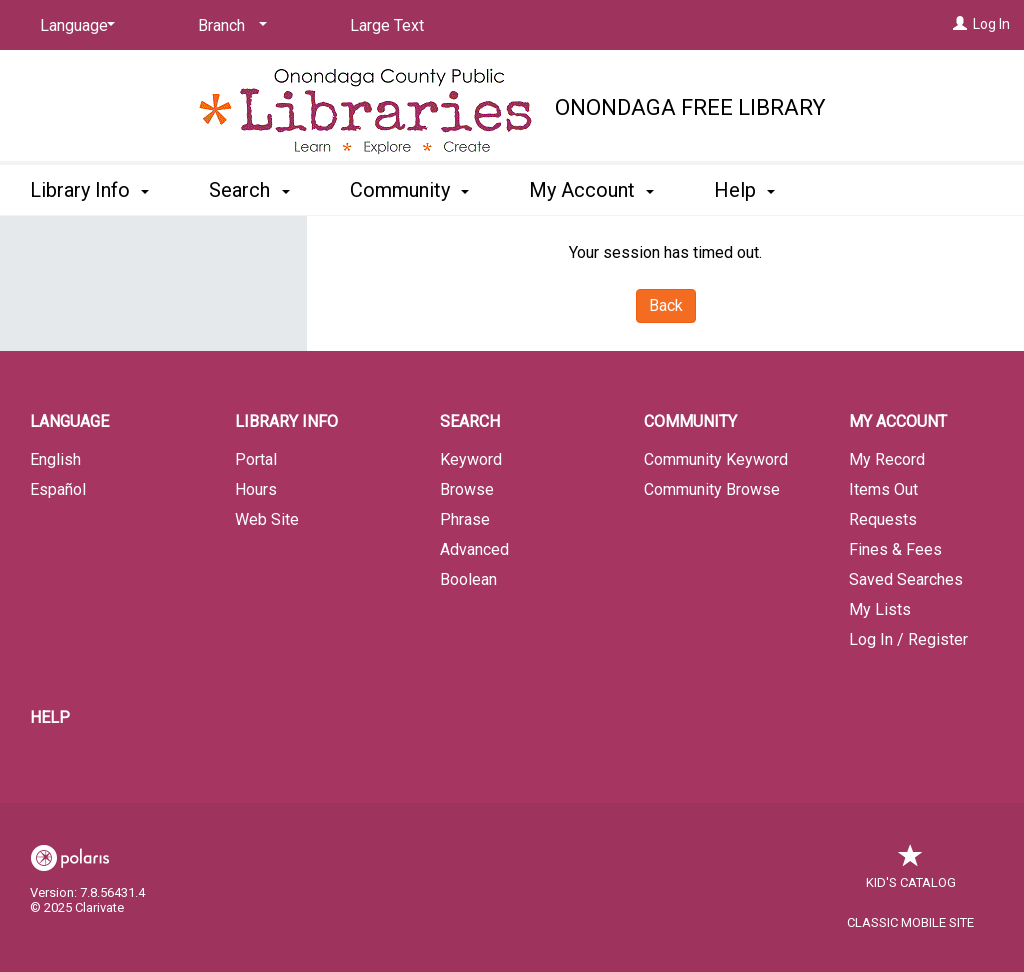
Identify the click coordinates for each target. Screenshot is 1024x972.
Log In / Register (908, 639)
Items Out (883, 489)
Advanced (474, 549)
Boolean (468, 579)
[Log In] (960, 24)
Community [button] (409, 190)
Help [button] (744, 190)
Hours (256, 489)
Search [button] (249, 190)
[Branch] (229, 26)
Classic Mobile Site (910, 922)
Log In (991, 24)
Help (50, 717)
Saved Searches (906, 579)
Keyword (471, 459)
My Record (887, 459)
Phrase (465, 519)
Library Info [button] (89, 190)
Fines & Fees (895, 549)
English (55, 459)
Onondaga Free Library (690, 107)
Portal (256, 459)
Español (58, 489)
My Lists (880, 609)
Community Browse (712, 489)
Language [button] (69, 421)
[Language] (74, 26)
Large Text (387, 25)
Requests (883, 519)
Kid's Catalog (911, 872)
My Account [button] (591, 190)
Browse (467, 489)
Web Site (267, 519)
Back (666, 305)
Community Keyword (716, 459)
